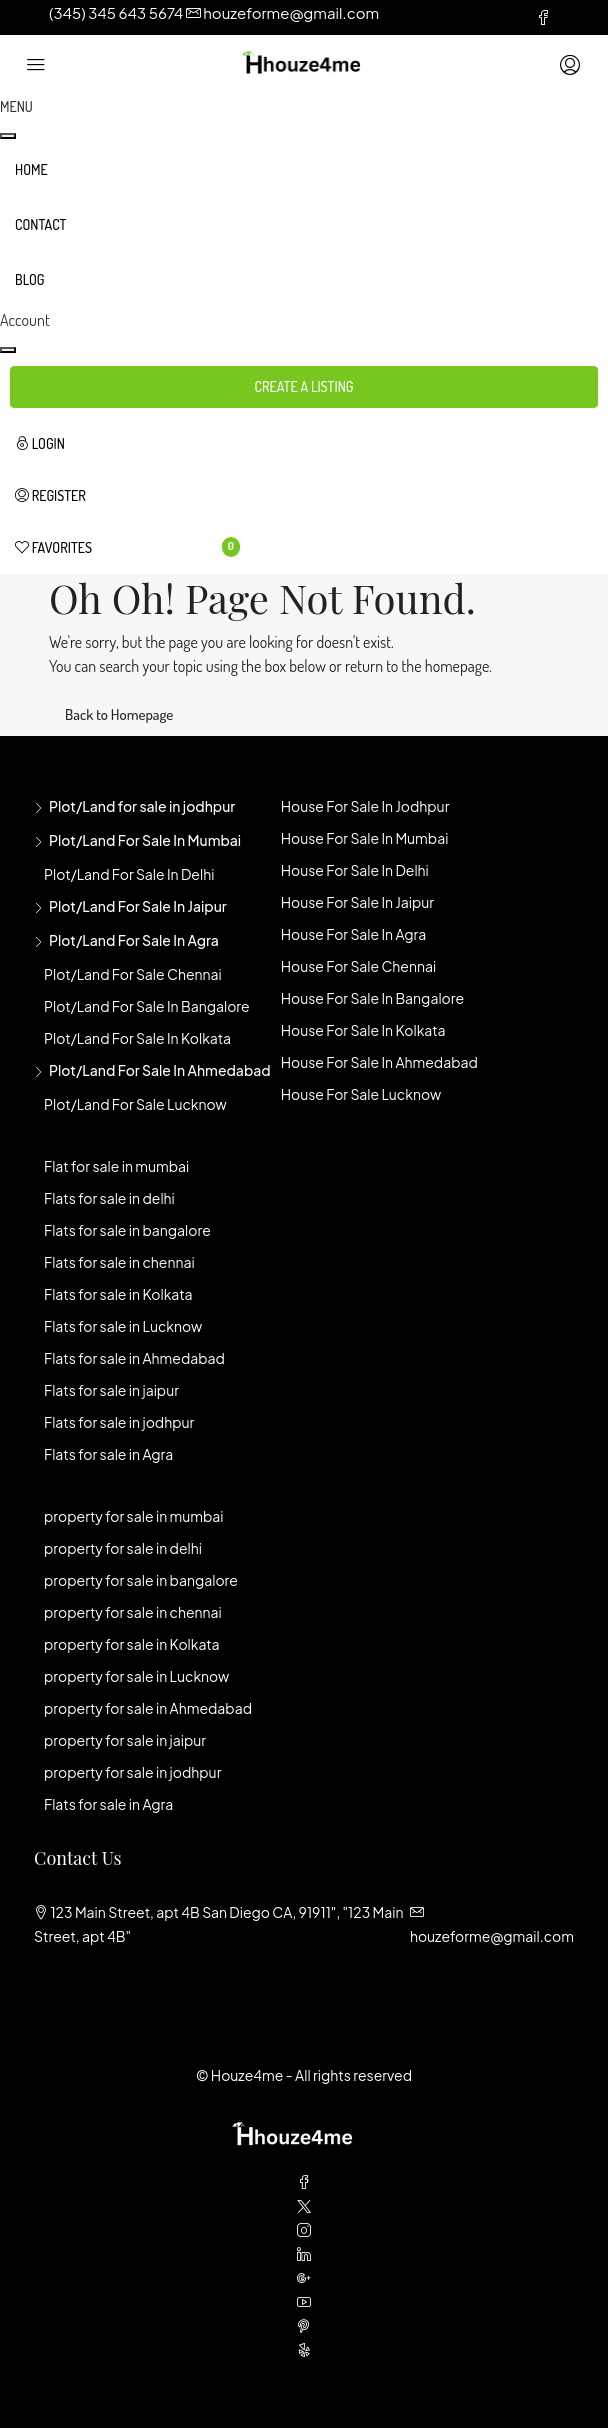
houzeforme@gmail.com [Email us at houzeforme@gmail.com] (492, 1936)
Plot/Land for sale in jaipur (138, 906)
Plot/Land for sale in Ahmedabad (160, 1070)
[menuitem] (127, 444)
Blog (29, 279)
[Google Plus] (304, 2278)
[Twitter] (304, 2206)
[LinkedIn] (304, 2254)
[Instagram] (304, 2230)
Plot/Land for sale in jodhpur (142, 806)
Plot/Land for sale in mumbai (145, 840)
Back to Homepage (119, 714)
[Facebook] (304, 2182)
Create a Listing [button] (304, 386)
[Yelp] (304, 2350)
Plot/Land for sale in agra (134, 940)
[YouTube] (304, 2302)
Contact (40, 224)
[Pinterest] (304, 2326)
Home (31, 169)
